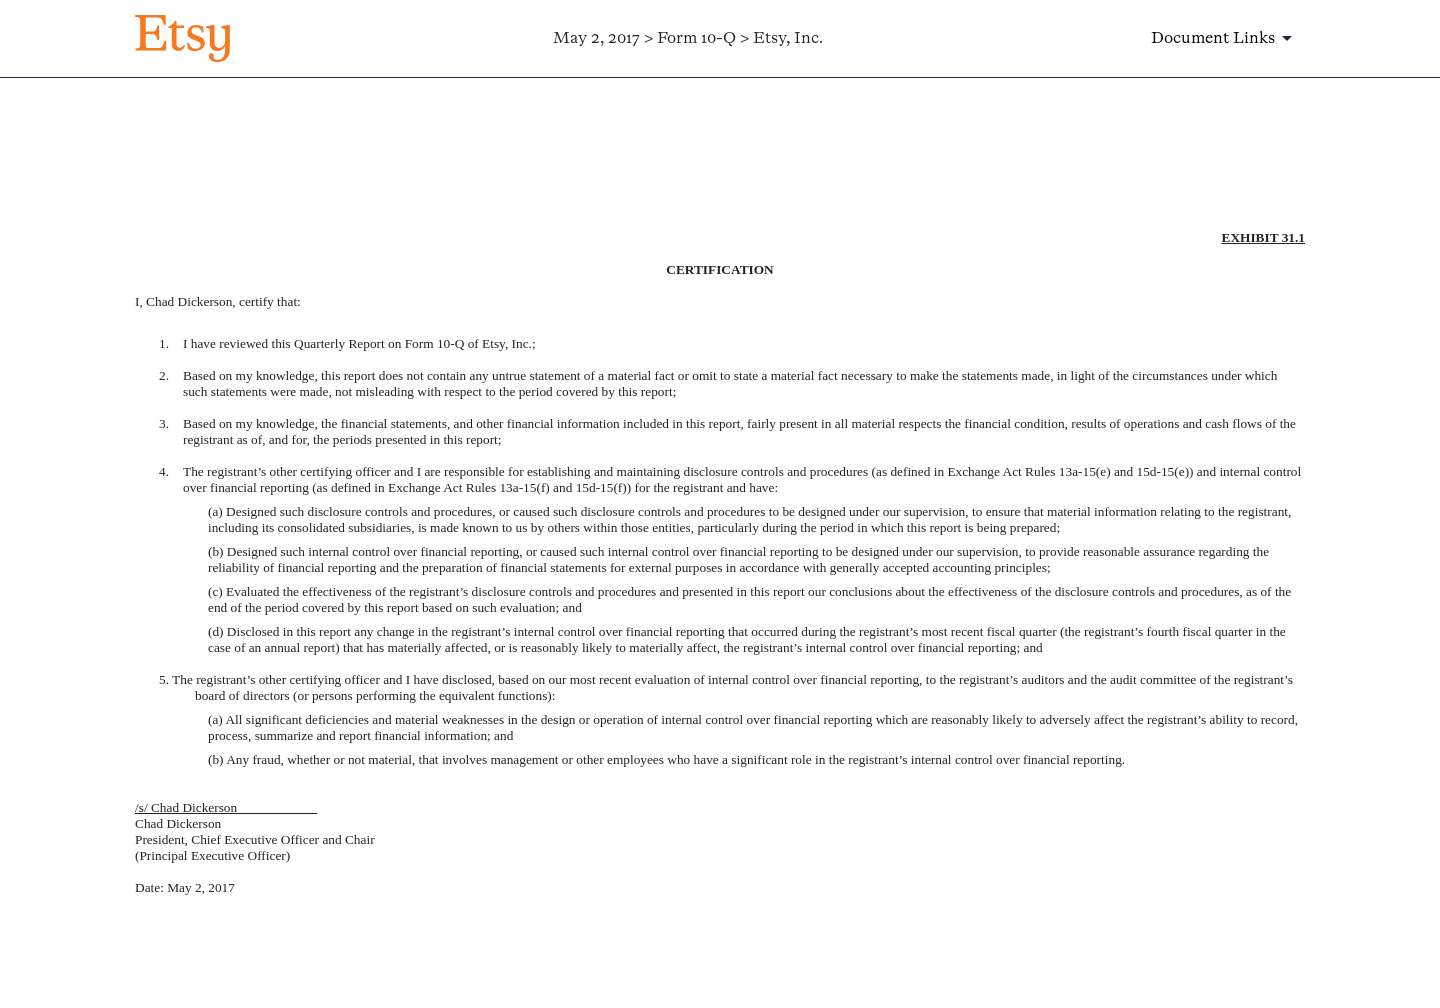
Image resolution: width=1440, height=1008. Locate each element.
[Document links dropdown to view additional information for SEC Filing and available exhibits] (1225, 38)
